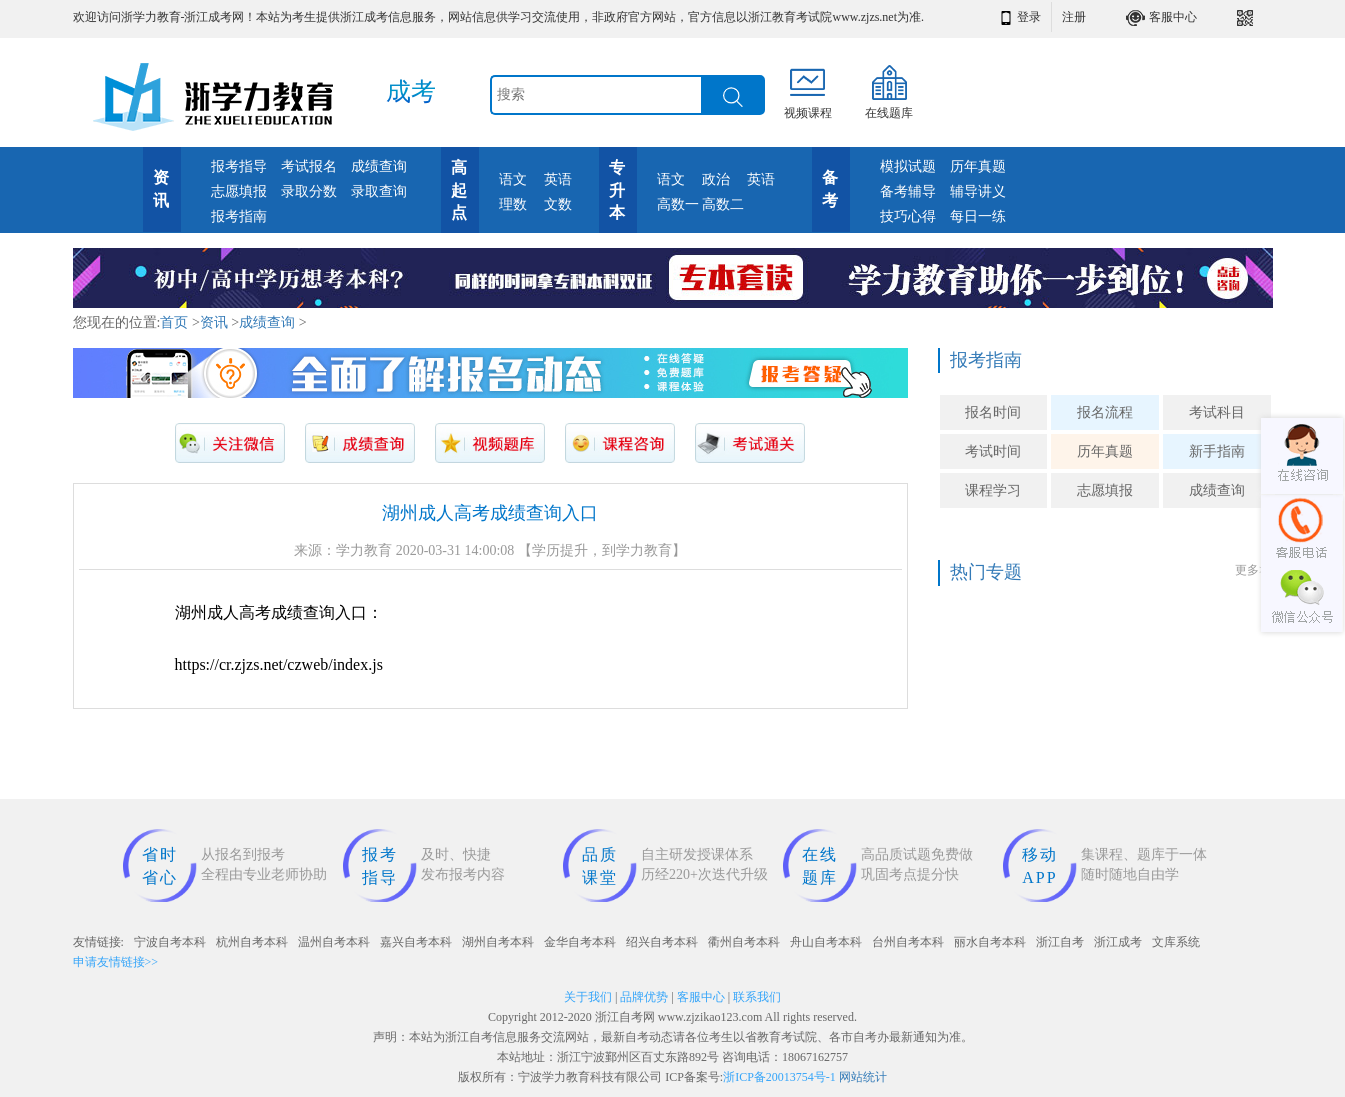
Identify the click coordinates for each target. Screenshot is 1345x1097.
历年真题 (978, 166)
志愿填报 (239, 191)
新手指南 (1217, 451)
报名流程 (1105, 412)
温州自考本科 (334, 942)
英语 (558, 179)
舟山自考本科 (826, 942)
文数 (558, 204)
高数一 (678, 204)
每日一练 (978, 216)
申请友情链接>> (116, 962)
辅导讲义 (978, 191)
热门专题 (986, 572)
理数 (513, 204)
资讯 (214, 322)
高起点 (459, 190)
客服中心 (1173, 17)
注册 (1074, 17)
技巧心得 (908, 216)
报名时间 (993, 412)
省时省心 (160, 866)
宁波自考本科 (170, 942)
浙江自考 (1060, 942)
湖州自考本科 (498, 942)
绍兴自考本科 (662, 942)
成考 (411, 91)
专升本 (617, 190)
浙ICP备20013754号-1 (779, 1077)
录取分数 (309, 191)
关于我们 (588, 997)
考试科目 (1217, 412)
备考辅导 (908, 191)
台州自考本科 (908, 942)
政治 (716, 179)
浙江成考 (1118, 942)
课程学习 (993, 490)
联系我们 (757, 997)
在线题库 (820, 866)
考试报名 (309, 166)
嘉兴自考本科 (416, 942)
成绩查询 (379, 166)
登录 (1029, 17)
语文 (513, 179)
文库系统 (1176, 942)
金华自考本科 (580, 942)
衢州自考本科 (744, 942)
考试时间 (993, 451)
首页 (174, 322)
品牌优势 (644, 997)
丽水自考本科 (990, 942)
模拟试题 (908, 166)
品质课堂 (600, 866)
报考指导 (239, 166)
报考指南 (239, 216)
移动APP (1040, 866)
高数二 (723, 204)
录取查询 (379, 191)
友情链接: (98, 942)
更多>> (1254, 570)
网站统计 (863, 1077)
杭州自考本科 (252, 942)
